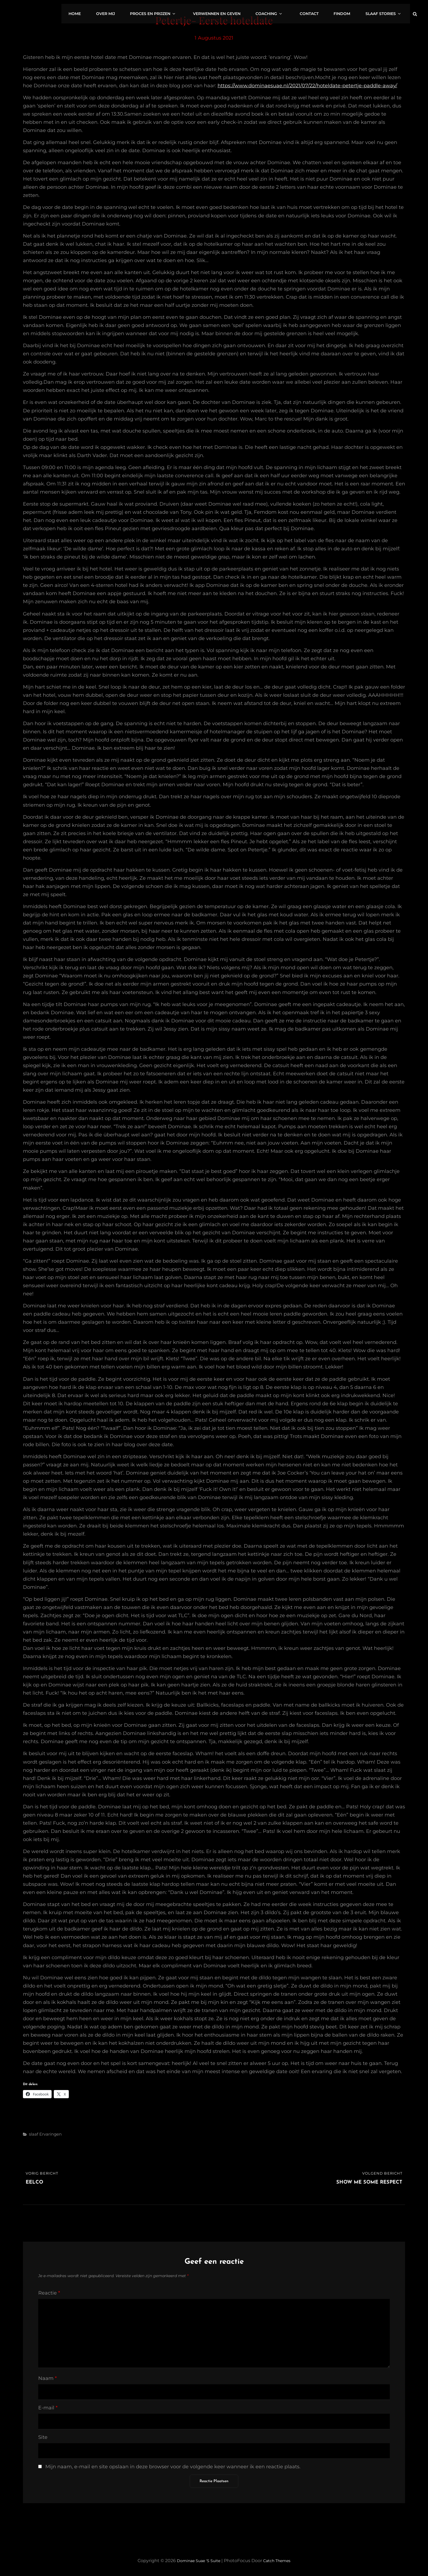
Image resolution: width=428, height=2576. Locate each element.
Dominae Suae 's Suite (196, 2560)
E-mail (48, 2408)
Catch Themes (280, 2560)
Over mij (133, 11)
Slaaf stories (388, 11)
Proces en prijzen (178, 11)
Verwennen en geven (235, 11)
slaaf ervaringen (45, 2134)
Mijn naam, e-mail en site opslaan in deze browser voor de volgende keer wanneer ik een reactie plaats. (173, 2467)
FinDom (349, 11)
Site (42, 2437)
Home (105, 11)
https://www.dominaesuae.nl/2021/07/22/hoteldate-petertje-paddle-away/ (307, 86)
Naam (47, 2378)
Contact (319, 11)
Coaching (285, 11)
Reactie (49, 2293)
